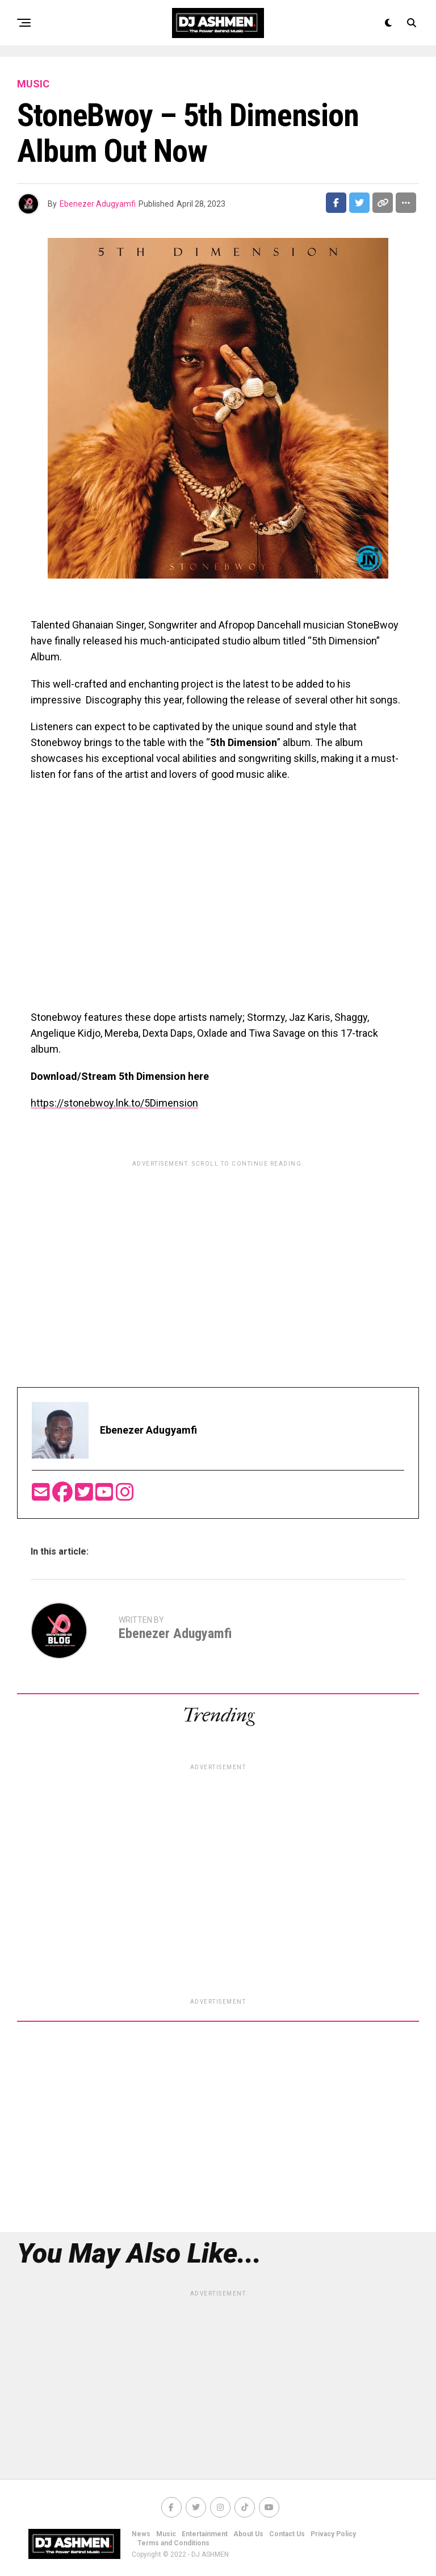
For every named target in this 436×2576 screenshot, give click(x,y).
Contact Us (287, 2534)
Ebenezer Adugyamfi (98, 203)
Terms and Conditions (173, 2543)
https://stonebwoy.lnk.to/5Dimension (114, 1103)
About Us (248, 2534)
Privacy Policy (333, 2534)
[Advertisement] (218, 1251)
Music (166, 2534)
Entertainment (205, 2534)
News (141, 2534)
